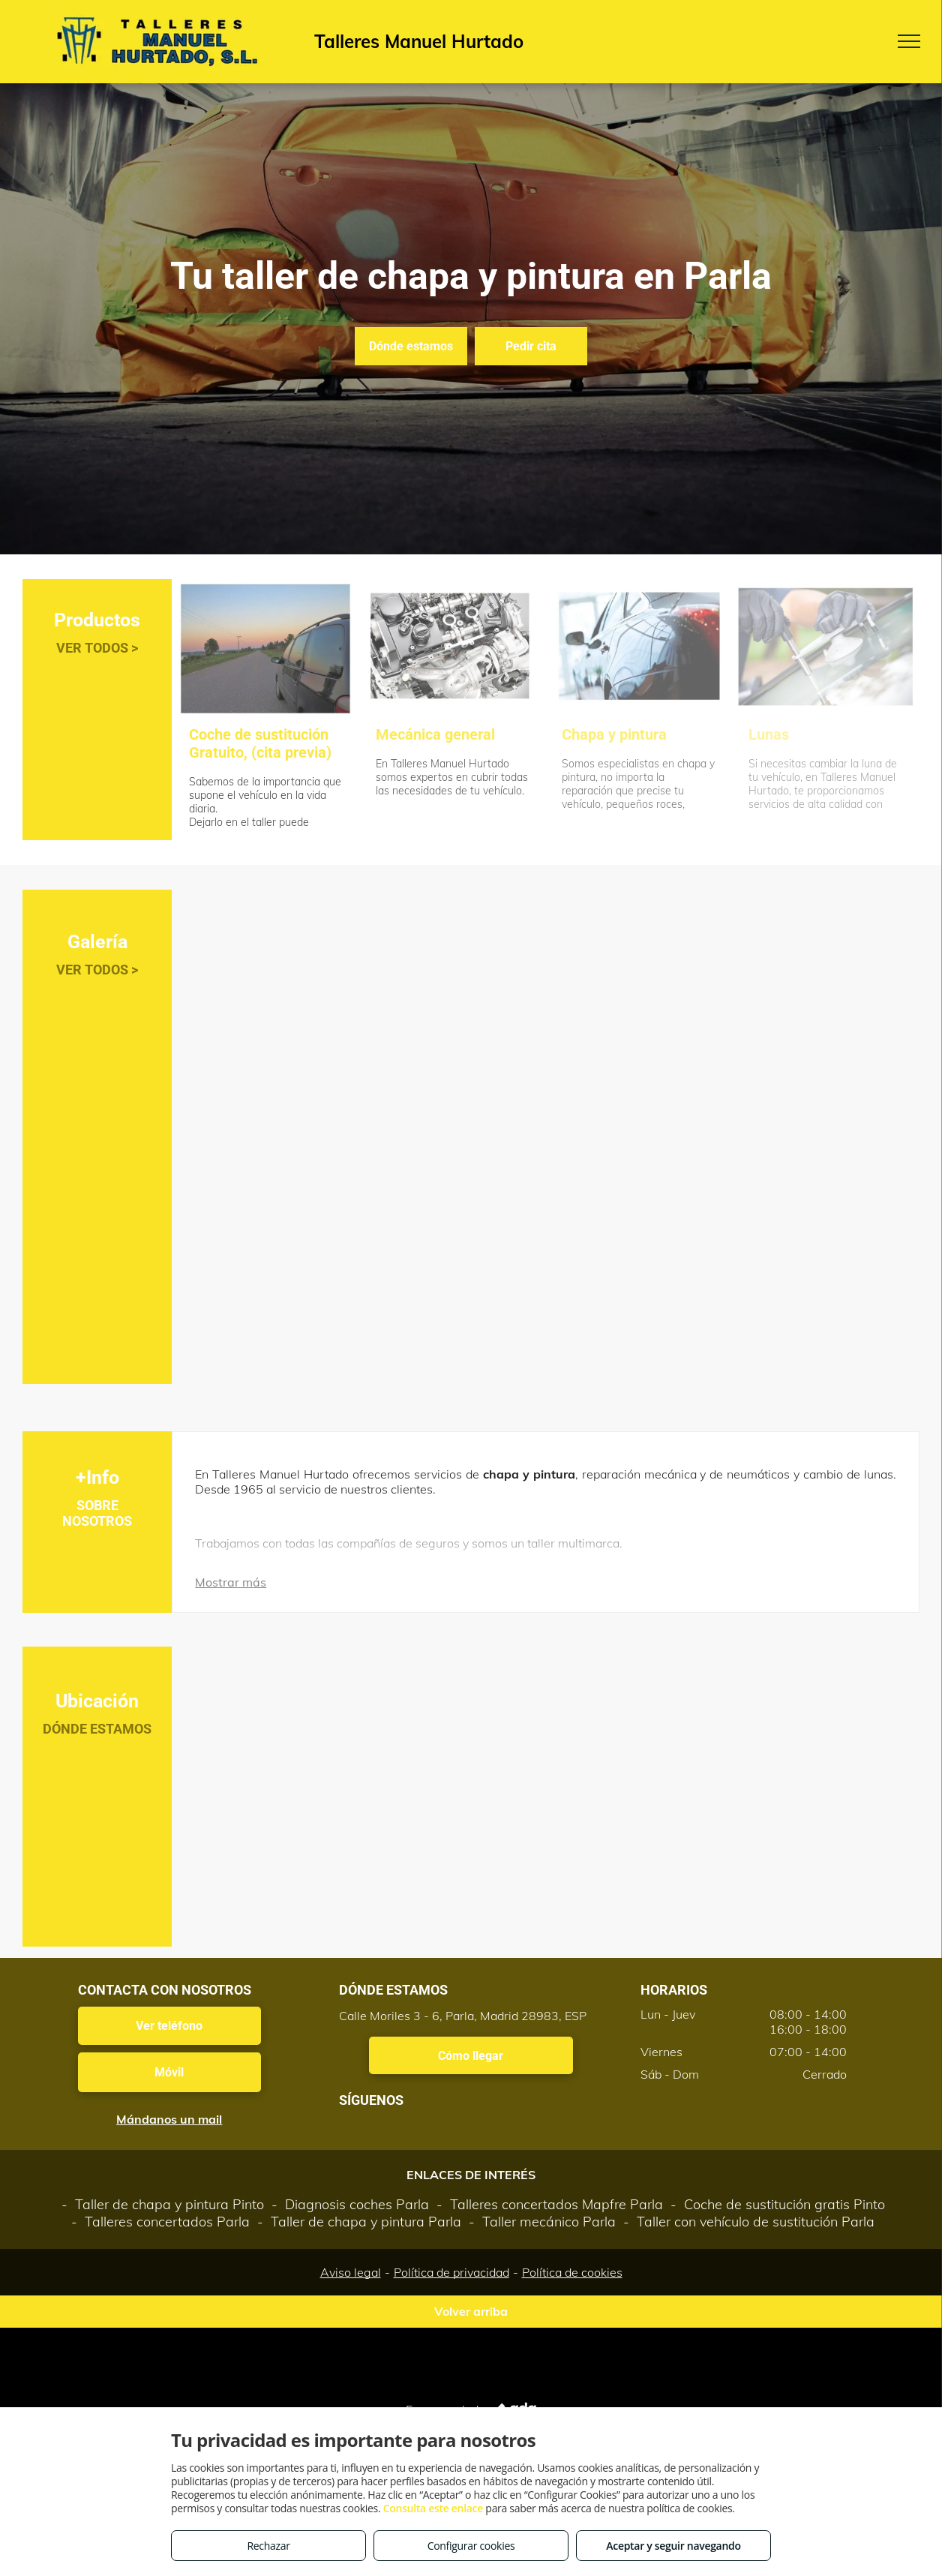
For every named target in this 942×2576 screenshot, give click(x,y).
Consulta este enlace (433, 2508)
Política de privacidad (451, 2272)
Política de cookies (572, 2272)
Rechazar (268, 2545)
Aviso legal (350, 2272)
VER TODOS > (97, 648)
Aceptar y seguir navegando (673, 2545)
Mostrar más (230, 1582)
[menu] (909, 41)
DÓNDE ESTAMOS (97, 1729)
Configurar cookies (471, 2545)
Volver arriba (471, 2311)
